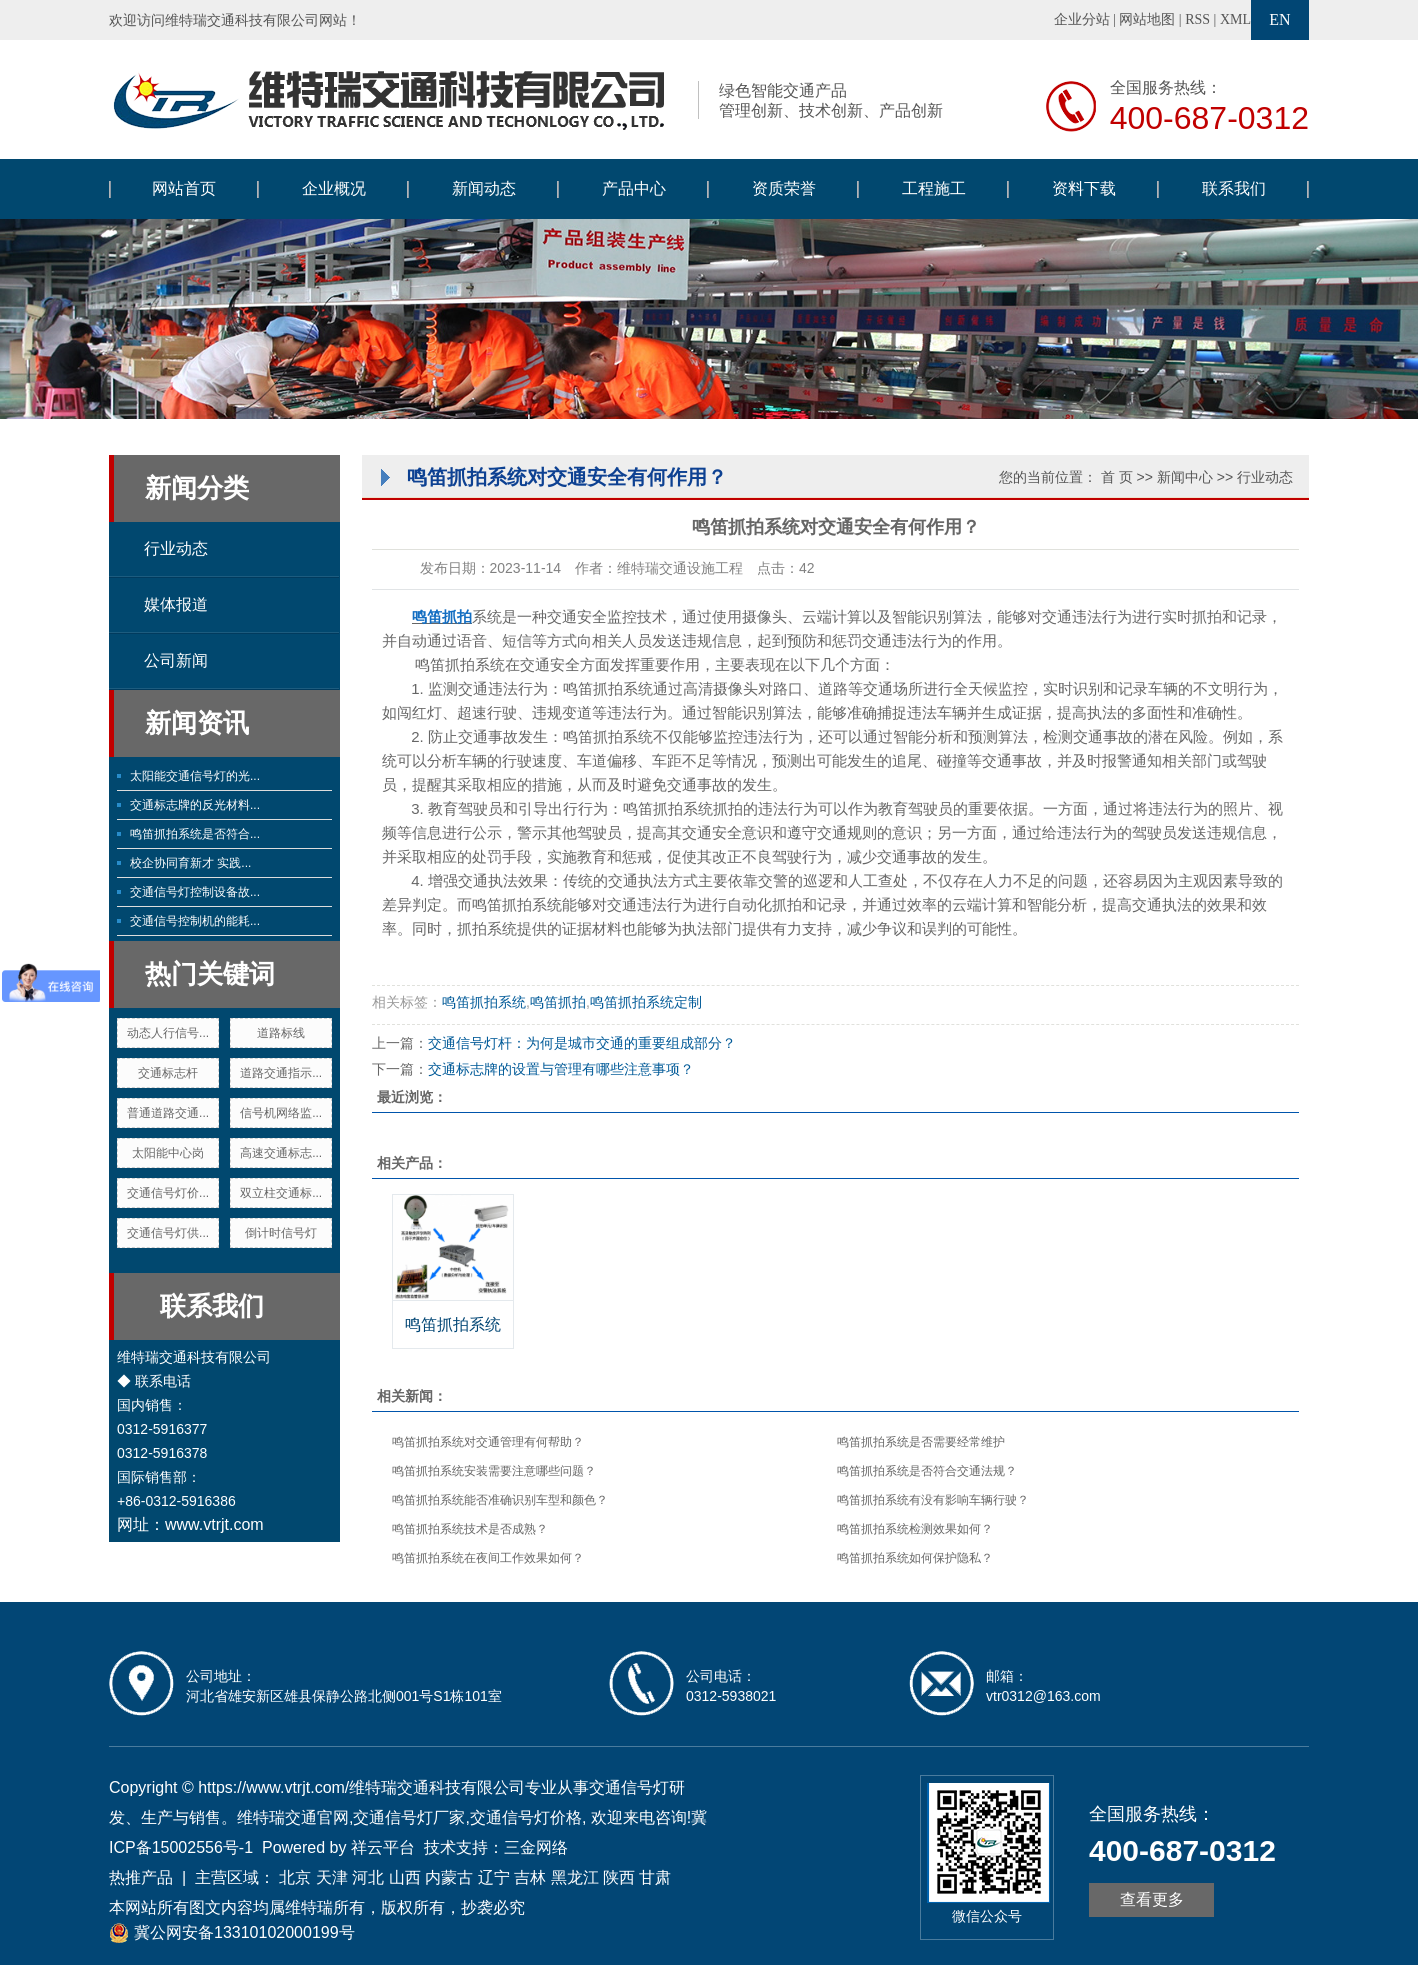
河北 (368, 1877)
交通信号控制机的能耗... (195, 921)
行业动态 (176, 548)
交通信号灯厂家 (409, 1817)
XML (1235, 19)
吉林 (530, 1877)
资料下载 (1084, 188)
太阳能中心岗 (168, 1153)
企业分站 (1082, 19)
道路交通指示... (281, 1073)
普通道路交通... (168, 1113)
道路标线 (281, 1033)
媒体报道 (176, 604)
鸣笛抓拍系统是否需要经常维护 (921, 1442)
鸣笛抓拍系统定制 (646, 1002)
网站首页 (184, 188)
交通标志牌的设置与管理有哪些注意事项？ (561, 1069)
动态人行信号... (168, 1033)
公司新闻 (176, 660)
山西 (405, 1877)
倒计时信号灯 (281, 1233)
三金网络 (536, 1847)
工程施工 (934, 188)
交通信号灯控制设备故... (195, 892)
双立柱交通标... (281, 1193)
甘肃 (655, 1877)
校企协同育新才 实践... (190, 863)
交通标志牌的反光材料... (195, 805)
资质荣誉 (784, 188)
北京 (295, 1877)
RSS (1197, 19)
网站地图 (1147, 19)
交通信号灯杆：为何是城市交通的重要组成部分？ (582, 1043)
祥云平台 (383, 1847)
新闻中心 (1185, 477)
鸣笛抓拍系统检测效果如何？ (915, 1529)
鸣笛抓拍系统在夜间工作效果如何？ (488, 1558)
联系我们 (1234, 188)
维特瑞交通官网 (293, 1817)
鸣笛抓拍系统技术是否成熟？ (470, 1529)
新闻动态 (484, 188)
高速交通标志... (281, 1153)
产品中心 (634, 188)
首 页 (1117, 477)
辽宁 (494, 1877)
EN (1279, 19)
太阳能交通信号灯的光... (195, 776)
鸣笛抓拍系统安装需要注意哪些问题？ (494, 1471)
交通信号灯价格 (526, 1817)
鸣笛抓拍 (558, 1002)
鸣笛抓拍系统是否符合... (195, 834)
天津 (332, 1877)
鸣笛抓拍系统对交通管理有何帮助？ (488, 1442)
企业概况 (334, 188)
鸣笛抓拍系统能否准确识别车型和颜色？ (500, 1500)
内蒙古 (449, 1877)
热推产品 (141, 1877)
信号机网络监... (281, 1113)
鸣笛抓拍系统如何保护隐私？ (915, 1558)
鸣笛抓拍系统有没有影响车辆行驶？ (933, 1500)
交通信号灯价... (168, 1193)
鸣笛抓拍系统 (484, 1002)
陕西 (619, 1877)
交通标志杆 (168, 1073)
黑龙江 (575, 1877)
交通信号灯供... (168, 1233)
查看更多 (1152, 1899)
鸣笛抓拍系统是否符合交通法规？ (927, 1471)
